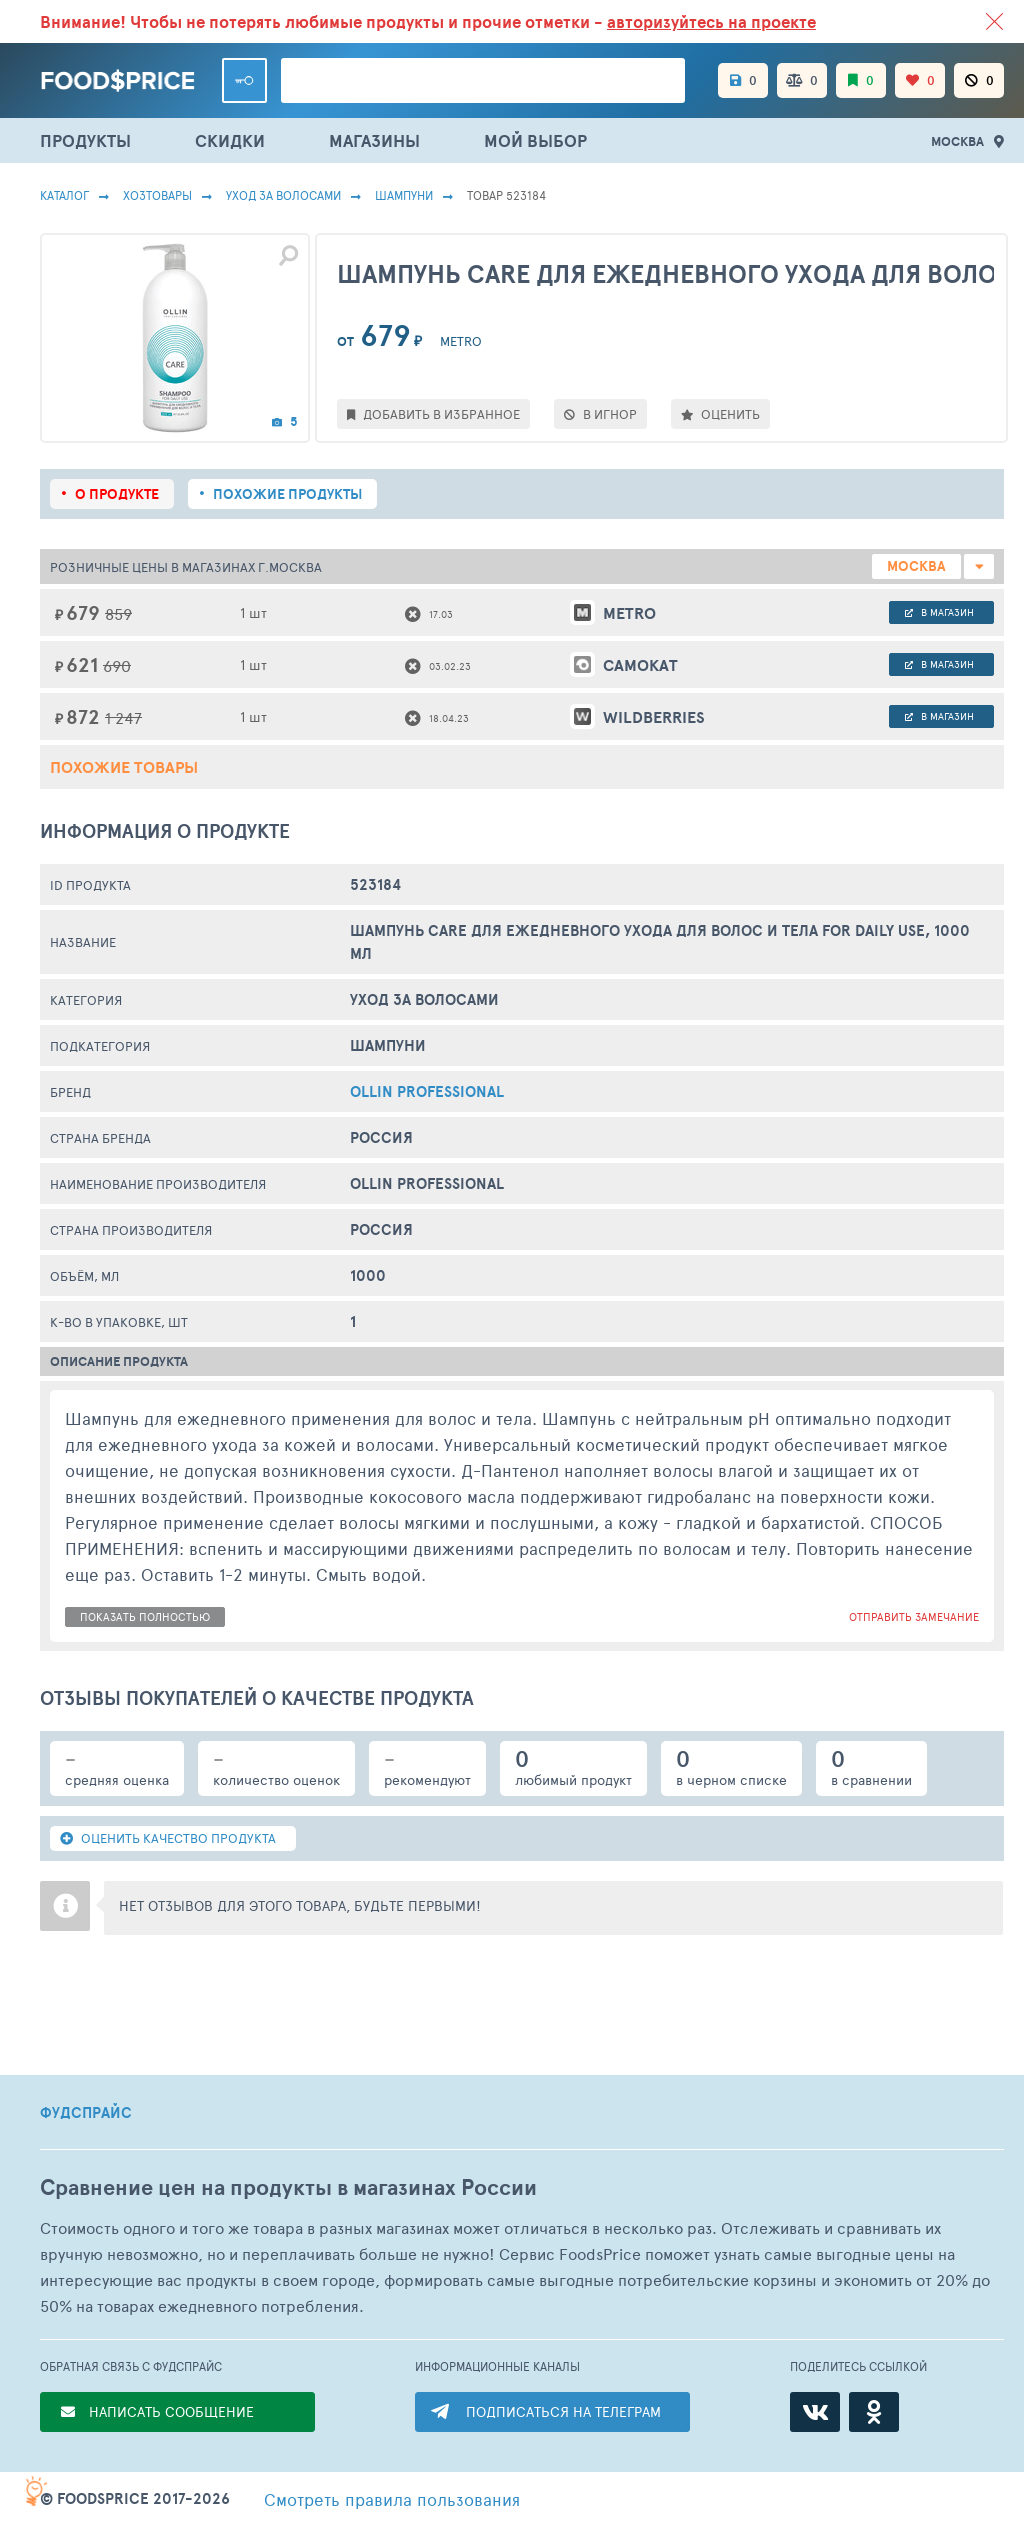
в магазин (939, 612)
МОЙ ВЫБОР (535, 140)
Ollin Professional (427, 1091)
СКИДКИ (230, 140)
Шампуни (404, 195)
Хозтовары (157, 195)
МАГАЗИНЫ (374, 140)
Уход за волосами (283, 195)
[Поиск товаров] (483, 80)
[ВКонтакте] (815, 2412)
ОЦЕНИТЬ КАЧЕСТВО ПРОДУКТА (168, 1838)
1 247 (123, 717)
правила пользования (392, 2499)
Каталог (64, 195)
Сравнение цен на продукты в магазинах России (288, 2187)
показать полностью (145, 1616)
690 (117, 665)
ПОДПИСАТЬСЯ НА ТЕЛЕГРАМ (563, 2411)
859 (118, 613)
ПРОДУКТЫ (85, 140)
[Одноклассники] (874, 2412)
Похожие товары (124, 767)
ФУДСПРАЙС (86, 2113)
